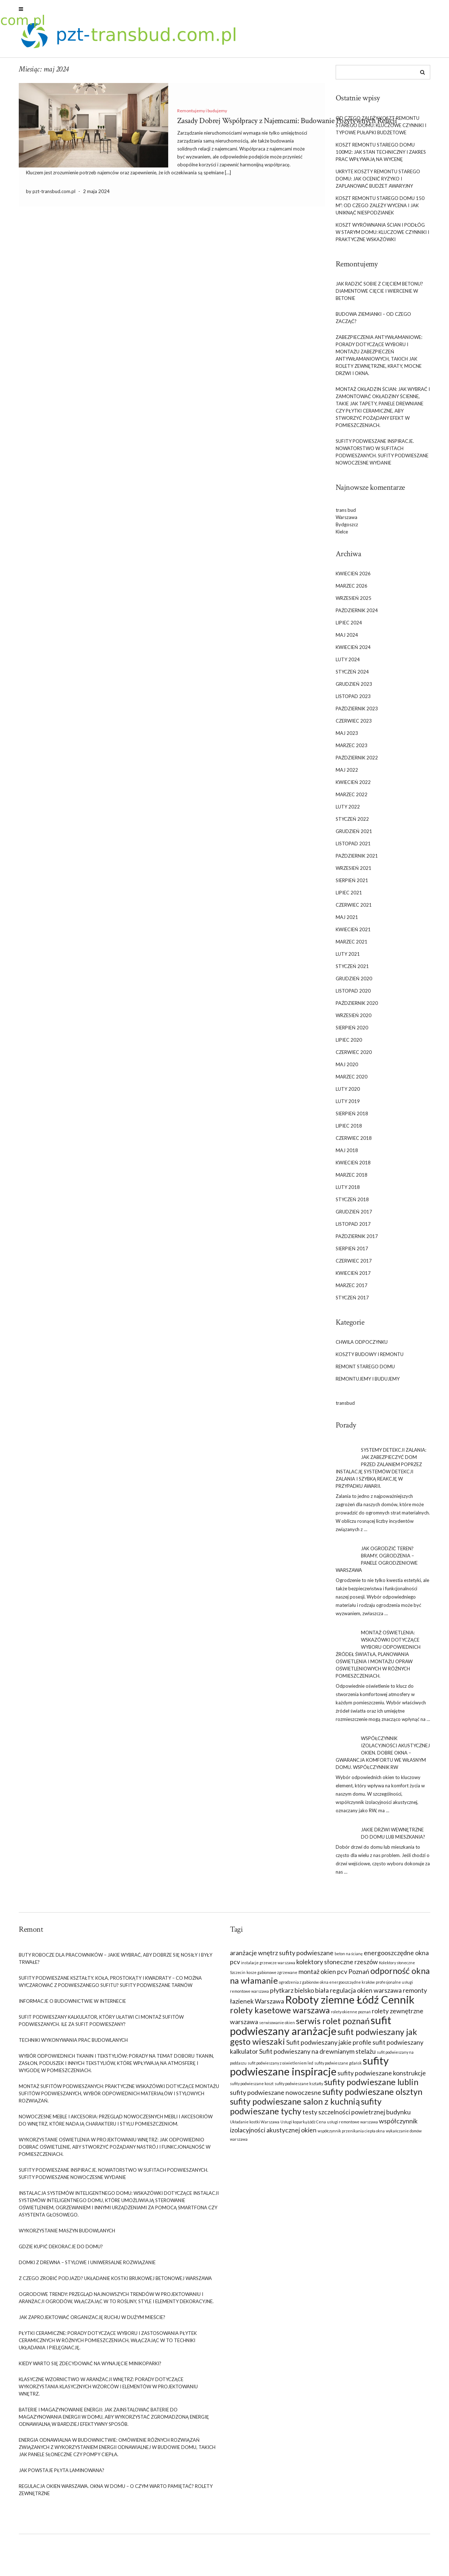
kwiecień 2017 (353, 1277)
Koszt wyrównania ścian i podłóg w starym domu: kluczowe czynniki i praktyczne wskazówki (382, 236)
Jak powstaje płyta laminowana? (61, 2474)
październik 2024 (357, 615)
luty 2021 (348, 958)
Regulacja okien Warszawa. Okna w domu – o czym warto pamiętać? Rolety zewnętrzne (116, 2493)
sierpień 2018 (352, 1118)
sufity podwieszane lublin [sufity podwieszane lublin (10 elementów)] (371, 2086)
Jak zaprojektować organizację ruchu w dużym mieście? (92, 2321)
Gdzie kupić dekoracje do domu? (61, 2250)
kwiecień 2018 (353, 1167)
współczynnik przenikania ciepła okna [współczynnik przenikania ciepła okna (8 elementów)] (351, 2134)
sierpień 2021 (352, 885)
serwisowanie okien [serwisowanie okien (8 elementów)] (277, 2026)
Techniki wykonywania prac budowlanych (73, 2044)
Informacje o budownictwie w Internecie (72, 2005)
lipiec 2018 (349, 1130)
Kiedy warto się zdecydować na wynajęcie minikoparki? (90, 2367)
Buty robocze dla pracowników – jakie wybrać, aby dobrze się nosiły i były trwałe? (115, 1962)
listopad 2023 (353, 700)
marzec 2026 (351, 590)
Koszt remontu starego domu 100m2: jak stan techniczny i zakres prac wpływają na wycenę (381, 156)
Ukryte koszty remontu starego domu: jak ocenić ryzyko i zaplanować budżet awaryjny (378, 183)
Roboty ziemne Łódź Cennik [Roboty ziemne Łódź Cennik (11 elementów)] (349, 2003)
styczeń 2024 (352, 676)
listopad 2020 (353, 995)
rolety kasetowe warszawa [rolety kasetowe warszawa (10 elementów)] (280, 2014)
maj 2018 (347, 1155)
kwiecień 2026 (353, 578)
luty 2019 (348, 1105)
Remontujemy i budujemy (202, 114)
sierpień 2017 (352, 1253)
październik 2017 (357, 1240)
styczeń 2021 (352, 970)
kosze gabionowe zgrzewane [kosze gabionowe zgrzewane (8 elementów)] (272, 1976)
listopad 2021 (353, 848)
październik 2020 (357, 1007)
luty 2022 (348, 811)
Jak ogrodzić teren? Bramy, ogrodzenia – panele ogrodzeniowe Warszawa (377, 1563)
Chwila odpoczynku (362, 1346)
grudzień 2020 (354, 983)
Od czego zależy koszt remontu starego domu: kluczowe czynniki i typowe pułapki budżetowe (381, 129)
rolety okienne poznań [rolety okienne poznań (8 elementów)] (351, 2015)
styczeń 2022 (352, 823)
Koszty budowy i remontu (370, 1358)
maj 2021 (347, 921)
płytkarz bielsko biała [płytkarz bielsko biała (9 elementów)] (299, 1994)
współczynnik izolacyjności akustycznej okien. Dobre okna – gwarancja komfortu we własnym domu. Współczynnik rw (383, 1757)
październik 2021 (357, 860)
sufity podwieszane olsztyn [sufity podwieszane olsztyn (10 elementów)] (372, 2096)
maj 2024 (347, 639)
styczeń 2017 (352, 1302)
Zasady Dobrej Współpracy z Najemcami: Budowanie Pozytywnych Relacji (287, 124)
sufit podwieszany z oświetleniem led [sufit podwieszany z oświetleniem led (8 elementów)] (280, 2067)
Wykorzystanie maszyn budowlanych (67, 2234)
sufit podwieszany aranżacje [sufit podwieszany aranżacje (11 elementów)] (310, 2029)
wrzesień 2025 (353, 602)
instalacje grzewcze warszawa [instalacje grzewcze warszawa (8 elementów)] (268, 1966)
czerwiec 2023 (354, 725)
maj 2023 (347, 737)
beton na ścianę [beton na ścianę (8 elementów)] (349, 1957)
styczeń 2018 (352, 1204)
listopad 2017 (353, 1228)
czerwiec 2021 (354, 909)
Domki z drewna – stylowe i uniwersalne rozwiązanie (87, 2266)
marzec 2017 (351, 1290)
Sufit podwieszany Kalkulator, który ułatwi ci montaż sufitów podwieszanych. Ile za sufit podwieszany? (101, 2024)
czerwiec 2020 (354, 1056)
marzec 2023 (351, 750)
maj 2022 (347, 774)
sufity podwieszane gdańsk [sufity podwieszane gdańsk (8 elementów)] (338, 2067)
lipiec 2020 (349, 1044)
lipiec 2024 (349, 627)
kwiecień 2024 (353, 651)
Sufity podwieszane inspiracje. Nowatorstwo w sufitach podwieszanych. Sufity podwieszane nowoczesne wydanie (382, 456)
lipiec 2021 (349, 897)
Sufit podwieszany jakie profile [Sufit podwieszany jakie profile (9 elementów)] (328, 2046)
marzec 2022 (351, 799)
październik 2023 (357, 713)
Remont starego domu (365, 1371)
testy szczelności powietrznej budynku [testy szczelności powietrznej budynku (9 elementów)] (356, 2116)
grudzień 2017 (354, 1216)
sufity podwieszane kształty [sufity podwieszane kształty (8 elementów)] (299, 2087)
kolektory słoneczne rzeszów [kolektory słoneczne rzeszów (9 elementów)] (337, 1966)
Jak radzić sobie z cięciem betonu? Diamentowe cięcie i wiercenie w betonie (379, 295)
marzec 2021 (351, 946)
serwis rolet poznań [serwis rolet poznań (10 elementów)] (333, 2025)
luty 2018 (348, 1191)
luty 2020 (348, 1093)
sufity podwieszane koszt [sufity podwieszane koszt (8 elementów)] (252, 2087)
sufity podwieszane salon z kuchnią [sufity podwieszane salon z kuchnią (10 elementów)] (295, 2105)
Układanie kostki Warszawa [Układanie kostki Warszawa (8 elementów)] (254, 2125)
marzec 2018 (351, 1179)
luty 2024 (348, 664)
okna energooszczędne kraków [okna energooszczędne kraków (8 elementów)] (347, 1986)
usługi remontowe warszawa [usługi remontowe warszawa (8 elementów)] (352, 2125)
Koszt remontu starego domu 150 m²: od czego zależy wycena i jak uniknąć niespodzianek (380, 209)
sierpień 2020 (352, 1032)
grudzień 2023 (354, 688)
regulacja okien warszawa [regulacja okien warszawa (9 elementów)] (366, 1994)
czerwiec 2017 (354, 1265)
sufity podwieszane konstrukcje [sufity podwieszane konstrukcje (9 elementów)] (381, 2077)
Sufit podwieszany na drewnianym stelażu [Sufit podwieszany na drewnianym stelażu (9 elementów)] (317, 2055)
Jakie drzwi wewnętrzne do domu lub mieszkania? (393, 1837)
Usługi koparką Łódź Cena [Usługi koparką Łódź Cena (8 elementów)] (303, 2125)
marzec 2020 (351, 1081)
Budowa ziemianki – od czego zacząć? (373, 321)
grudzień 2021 (354, 835)
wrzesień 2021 (353, 872)
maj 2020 (347, 1069)
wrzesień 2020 (353, 1020)
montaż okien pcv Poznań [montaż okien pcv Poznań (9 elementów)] (333, 1975)
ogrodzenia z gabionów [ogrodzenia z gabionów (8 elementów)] (299, 1986)
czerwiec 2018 (354, 1142)
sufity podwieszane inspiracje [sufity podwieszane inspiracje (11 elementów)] (309, 2070)
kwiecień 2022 (353, 786)
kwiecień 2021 (353, 934)
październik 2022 (357, 762)
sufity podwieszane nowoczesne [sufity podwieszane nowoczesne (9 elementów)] (275, 2096)
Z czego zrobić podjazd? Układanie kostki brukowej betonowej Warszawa (115, 2282)
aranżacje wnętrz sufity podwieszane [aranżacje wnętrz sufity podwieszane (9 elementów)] (282, 1957)
